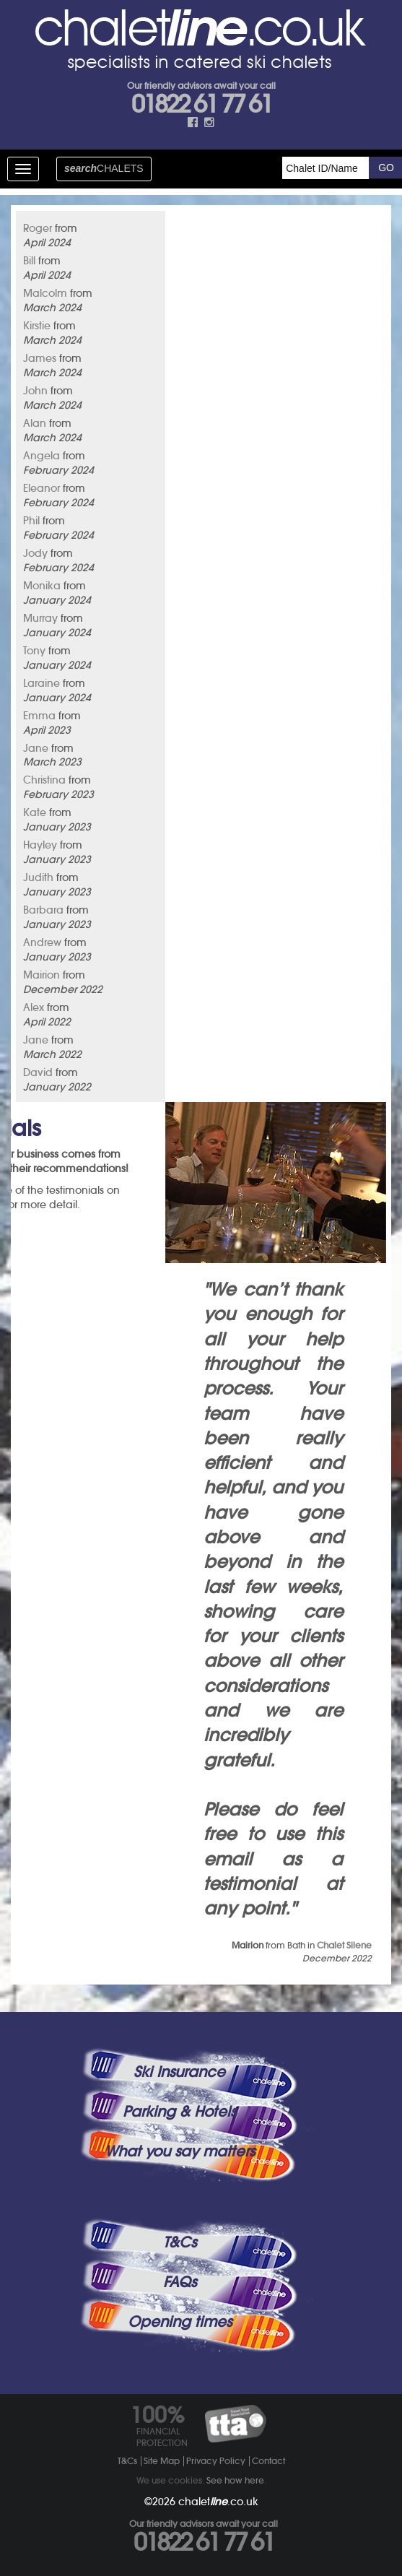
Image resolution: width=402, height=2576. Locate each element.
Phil (31, 520)
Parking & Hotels (179, 2111)
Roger (37, 228)
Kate (34, 812)
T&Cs (179, 2242)
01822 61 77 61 (201, 104)
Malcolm (45, 293)
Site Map (162, 2460)
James (39, 358)
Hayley (40, 844)
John (35, 390)
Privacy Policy (215, 2460)
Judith (38, 877)
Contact (268, 2460)
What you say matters (180, 2151)
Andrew (42, 942)
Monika (42, 585)
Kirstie (37, 325)
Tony (34, 650)
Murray (40, 618)
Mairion (41, 974)
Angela (41, 455)
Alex (33, 1007)
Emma (39, 715)
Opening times (180, 2321)
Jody (35, 553)
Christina (44, 779)
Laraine (41, 683)
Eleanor (41, 488)
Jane (35, 748)
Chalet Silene (344, 1945)
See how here (235, 2480)
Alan (34, 423)
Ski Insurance (179, 2072)
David (38, 1072)
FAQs (179, 2282)
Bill (29, 260)
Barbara (43, 909)
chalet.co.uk (218, 2501)
